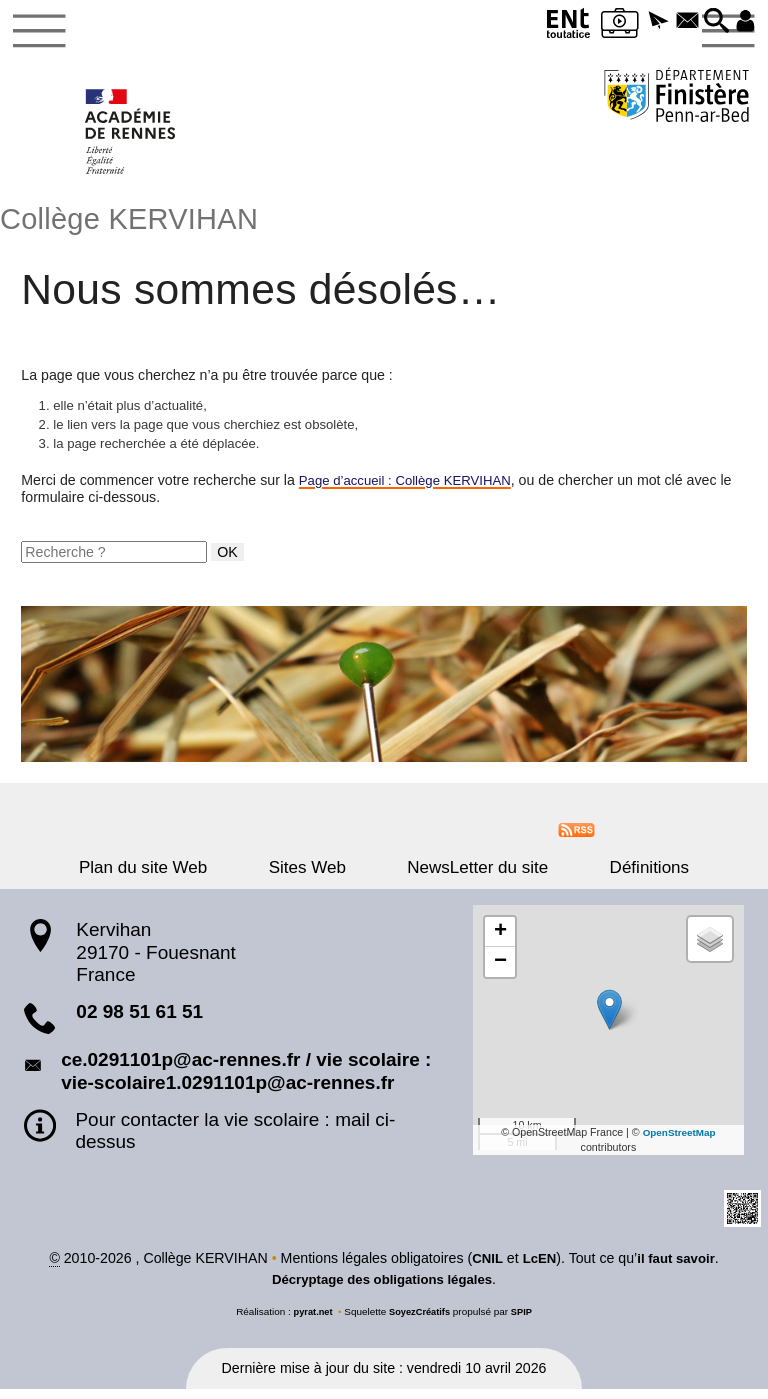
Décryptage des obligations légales (381, 1289)
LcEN (537, 1268)
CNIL (483, 1268)
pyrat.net (310, 1321)
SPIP (525, 1321)
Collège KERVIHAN (139, 223)
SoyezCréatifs (420, 1321)
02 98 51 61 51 (139, 1021)
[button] (645, 22)
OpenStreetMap (679, 1141)
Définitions (616, 876)
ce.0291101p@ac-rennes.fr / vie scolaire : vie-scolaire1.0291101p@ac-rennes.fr (246, 1080)
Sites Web (318, 876)
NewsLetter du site (466, 876)
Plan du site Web (177, 876)
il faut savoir (679, 1268)
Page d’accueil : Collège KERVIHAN (413, 489)
